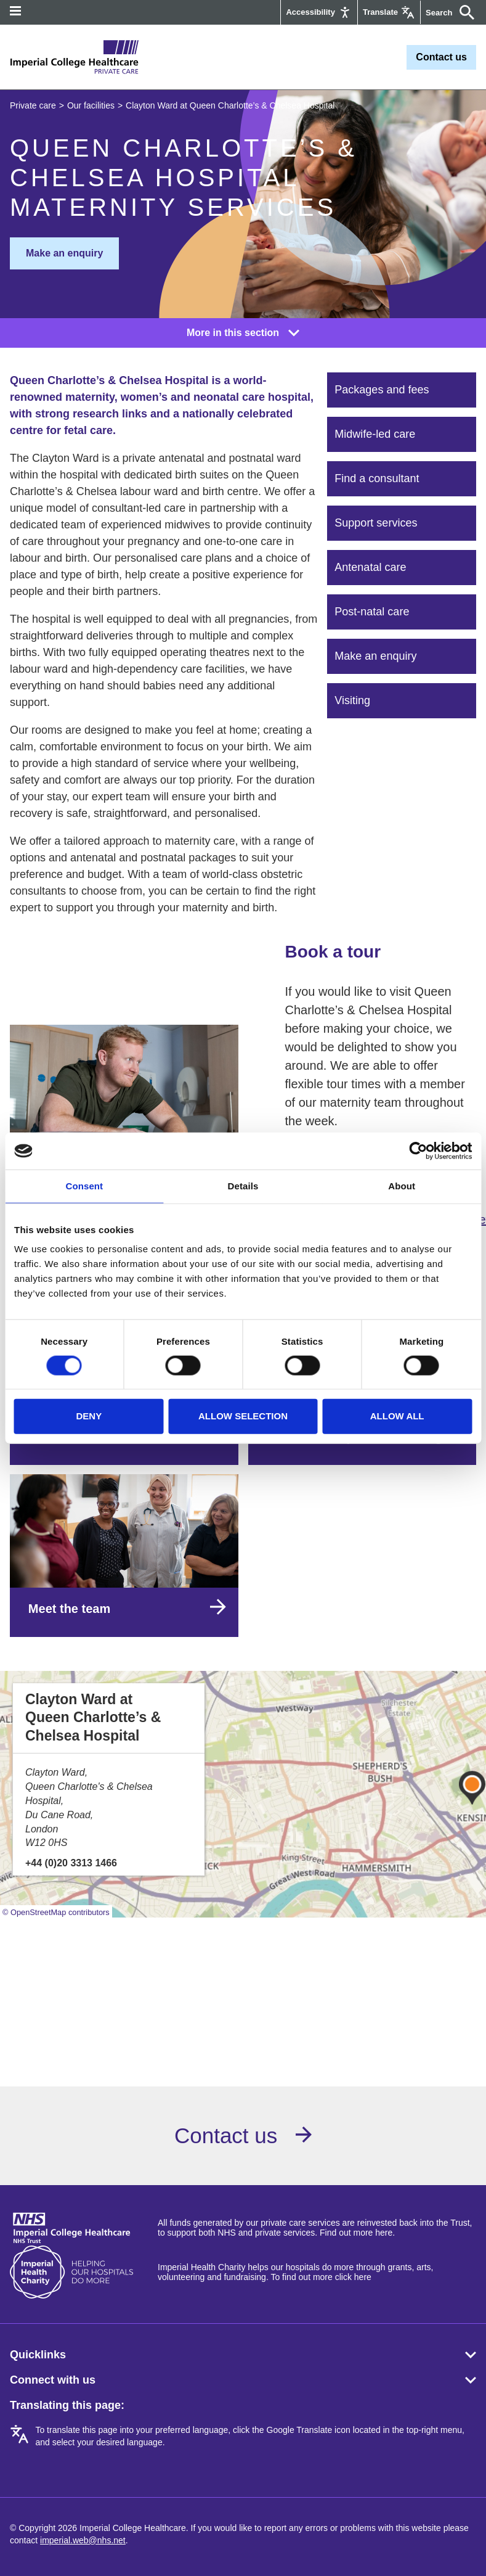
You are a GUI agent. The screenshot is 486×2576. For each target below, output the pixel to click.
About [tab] (401, 1186)
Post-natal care (371, 611)
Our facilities (91, 105)
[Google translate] (389, 12)
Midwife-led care (374, 434)
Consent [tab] (84, 1186)
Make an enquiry (64, 253)
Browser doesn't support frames (243, 1988)
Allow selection (243, 1416)
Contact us (441, 57)
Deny (89, 1416)
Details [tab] (243, 1186)
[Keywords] (441, 12)
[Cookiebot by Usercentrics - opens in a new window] (418, 1151)
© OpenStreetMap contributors (56, 1912)
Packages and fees (381, 390)
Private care (33, 105)
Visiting (352, 700)
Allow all (397, 1416)
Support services (375, 523)
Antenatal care (370, 567)
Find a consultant (376, 478)
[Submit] (463, 12)
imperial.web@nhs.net (83, 2540)
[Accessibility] (319, 12)
